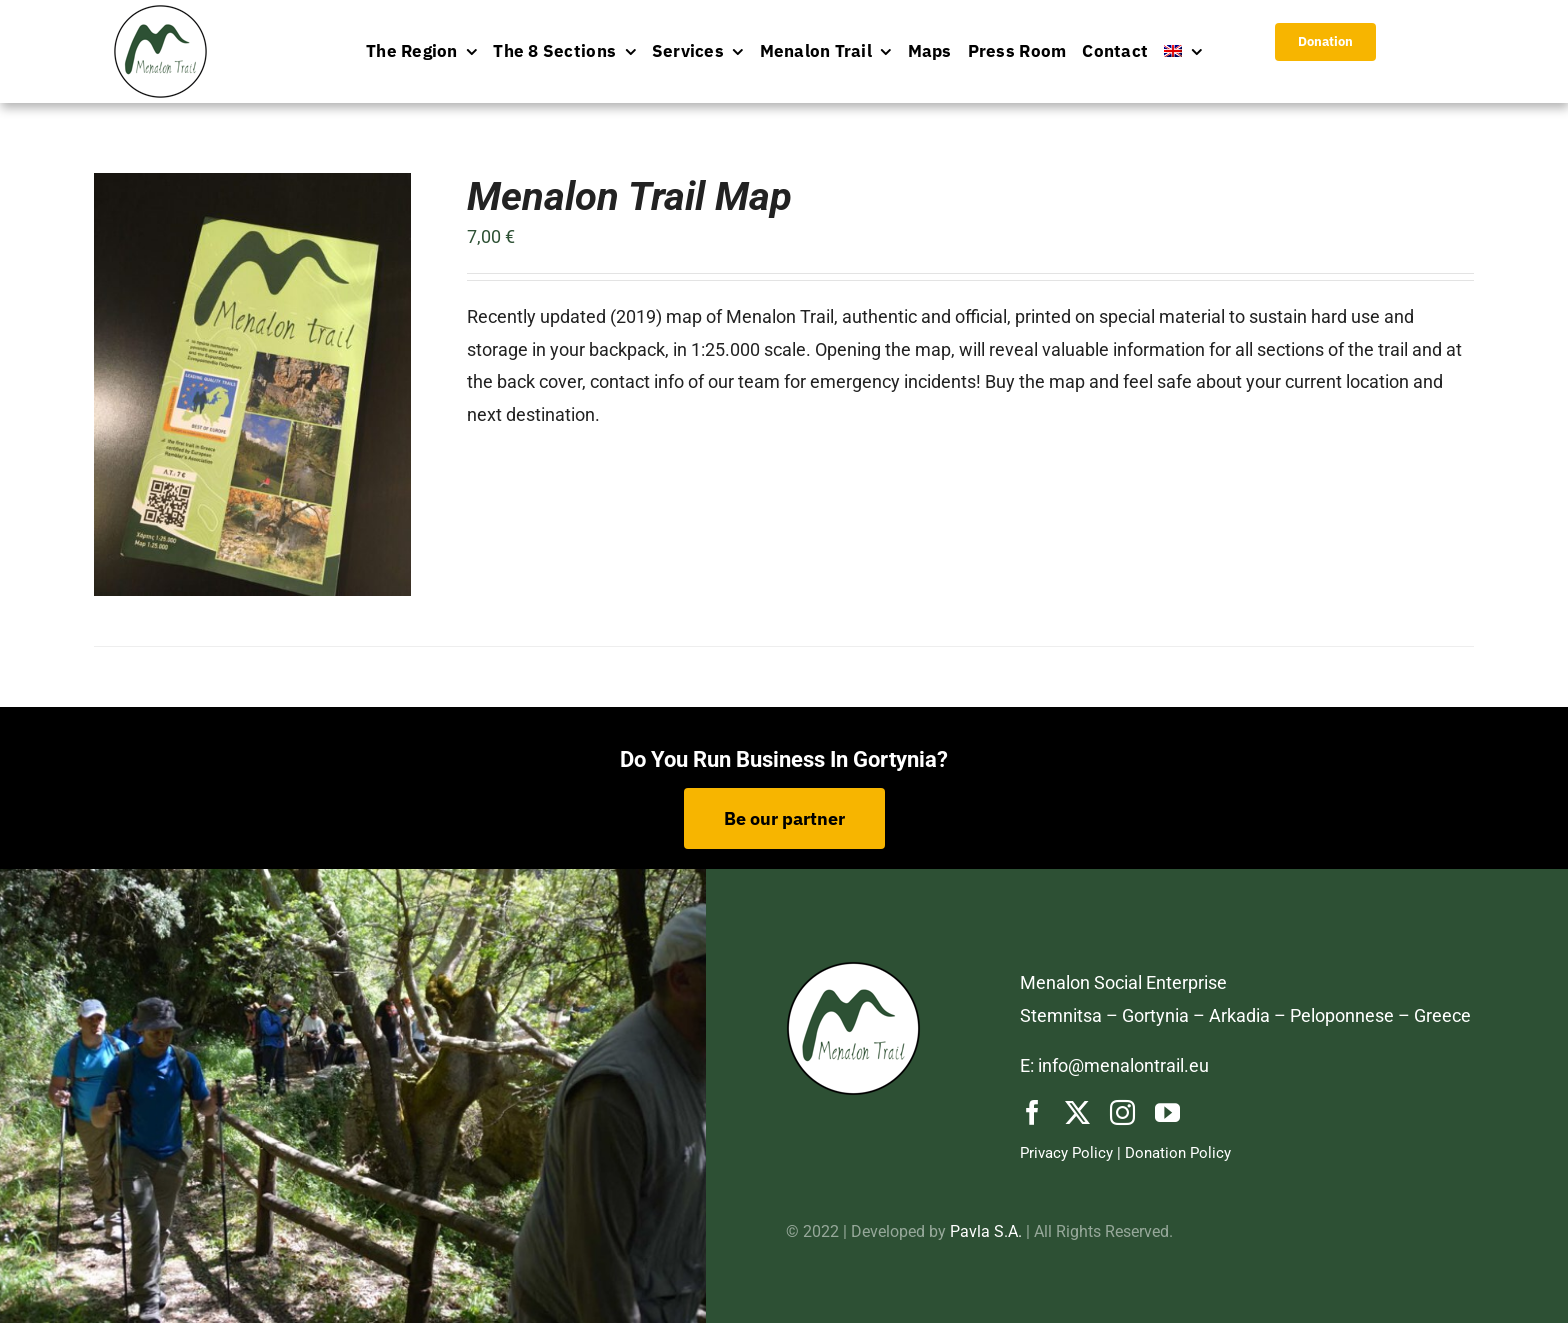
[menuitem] (1183, 51)
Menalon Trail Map (629, 196)
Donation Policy (1178, 1153)
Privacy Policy (1066, 1153)
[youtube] (1167, 1112)
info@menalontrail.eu (1123, 1065)
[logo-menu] (160, 13)
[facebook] (1032, 1112)
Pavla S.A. (986, 1231)
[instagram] (1122, 1112)
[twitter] (1077, 1112)
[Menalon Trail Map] (252, 188)
